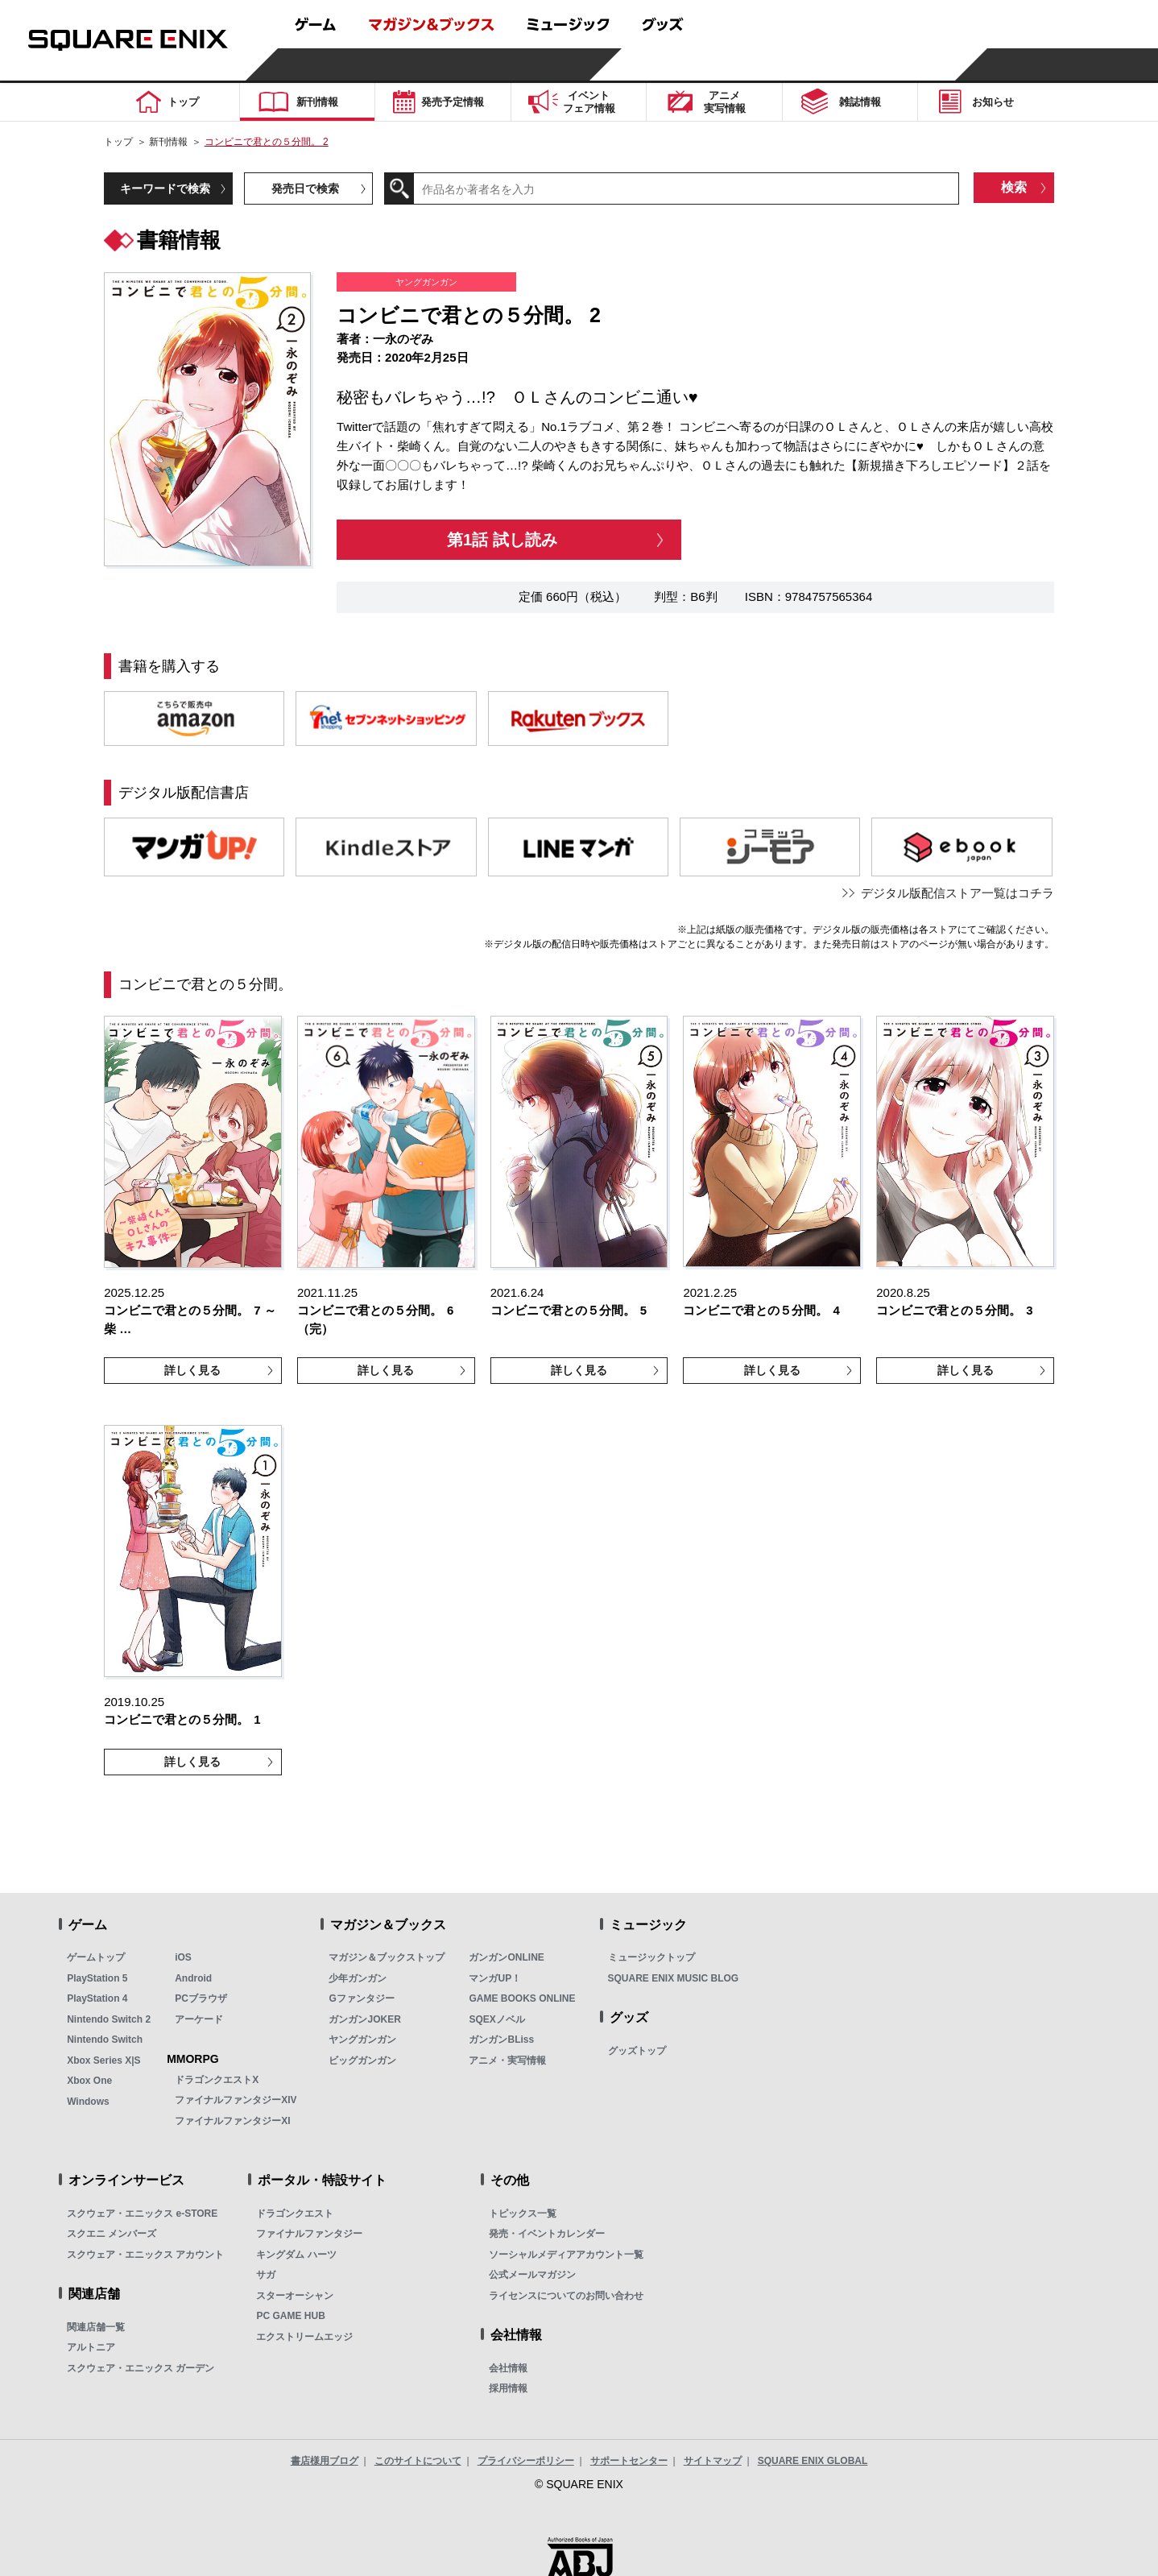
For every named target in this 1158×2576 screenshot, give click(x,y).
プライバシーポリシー (526, 2460)
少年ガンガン (358, 1978)
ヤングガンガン (362, 2039)
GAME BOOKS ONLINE (522, 1998)
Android (193, 1978)
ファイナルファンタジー (309, 2233)
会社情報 (508, 2368)
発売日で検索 (305, 188)
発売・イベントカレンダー (547, 2233)
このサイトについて (417, 2460)
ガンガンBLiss (501, 2039)
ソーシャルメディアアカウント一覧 (566, 2254)
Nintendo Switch (105, 2039)
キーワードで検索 (165, 188)
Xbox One (89, 2080)
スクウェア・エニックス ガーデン (140, 2368)
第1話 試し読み (502, 540)
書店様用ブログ (324, 2460)
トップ (118, 141)
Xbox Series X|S (103, 2060)
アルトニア (91, 2347)
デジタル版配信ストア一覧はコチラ (957, 893)
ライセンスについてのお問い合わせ (566, 2295)
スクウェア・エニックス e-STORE (142, 2213)
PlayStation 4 (97, 1998)
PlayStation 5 (97, 1978)
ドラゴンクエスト (294, 2213)
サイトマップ (713, 2460)
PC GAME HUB (290, 2315)
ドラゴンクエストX (216, 2079)
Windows (88, 2101)
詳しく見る (192, 1370)
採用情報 (508, 2388)
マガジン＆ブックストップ (387, 1957)
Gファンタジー (361, 1998)
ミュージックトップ (651, 1957)
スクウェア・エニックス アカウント (145, 2254)
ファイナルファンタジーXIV (235, 2100)
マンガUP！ (495, 1978)
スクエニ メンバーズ (111, 2233)
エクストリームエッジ (304, 2336)
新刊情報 (168, 141)
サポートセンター (629, 2460)
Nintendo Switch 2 (109, 2019)
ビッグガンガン (362, 2060)
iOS (183, 1957)
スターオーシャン (294, 2295)
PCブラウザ (201, 1998)
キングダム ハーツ (296, 2254)
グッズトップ (637, 2050)
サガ (265, 2274)
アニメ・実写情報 (507, 2060)
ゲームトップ (96, 1957)
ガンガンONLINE (506, 1957)
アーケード (199, 2019)
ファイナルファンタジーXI (232, 2121)
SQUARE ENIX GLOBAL (813, 2460)
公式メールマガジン (532, 2274)
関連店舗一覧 (96, 2327)
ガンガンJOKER (364, 2019)
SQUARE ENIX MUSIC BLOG (673, 1978)
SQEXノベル (496, 2019)
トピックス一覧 (522, 2213)
